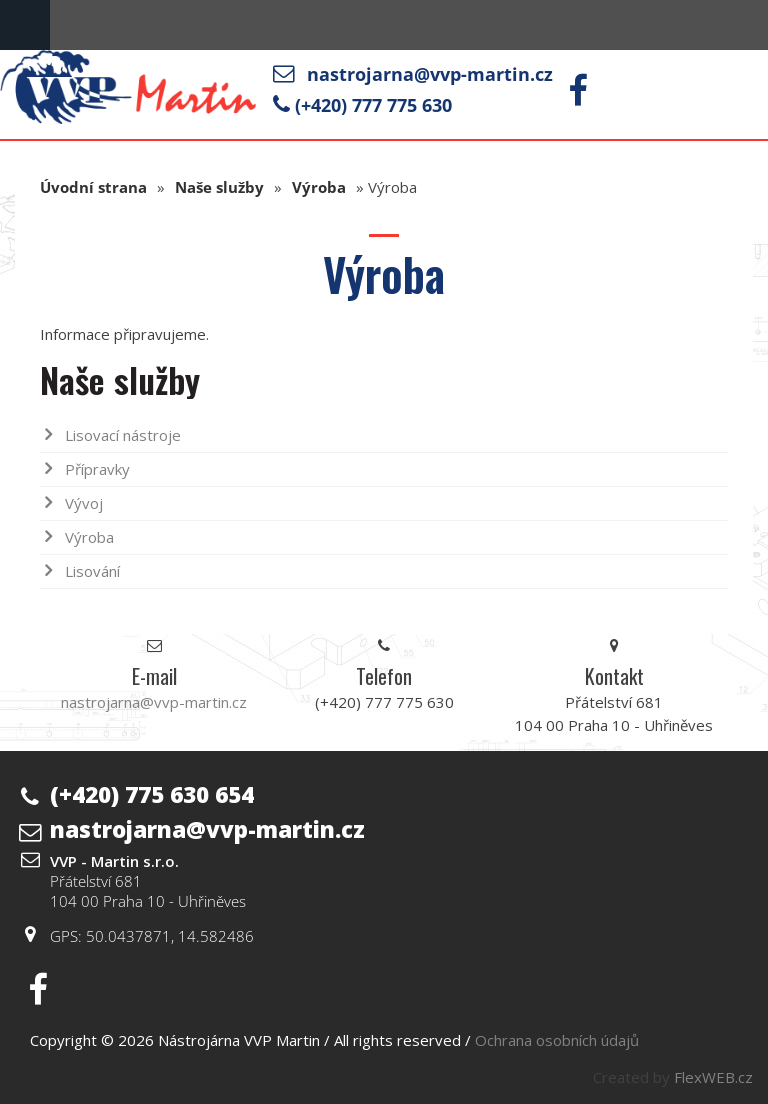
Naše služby (219, 187)
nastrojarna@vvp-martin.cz (430, 74)
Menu (25, 25)
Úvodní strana (93, 187)
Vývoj (84, 503)
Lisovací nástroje (123, 435)
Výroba (319, 187)
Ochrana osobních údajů (557, 1040)
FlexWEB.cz (713, 1077)
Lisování (92, 571)
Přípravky (97, 469)
